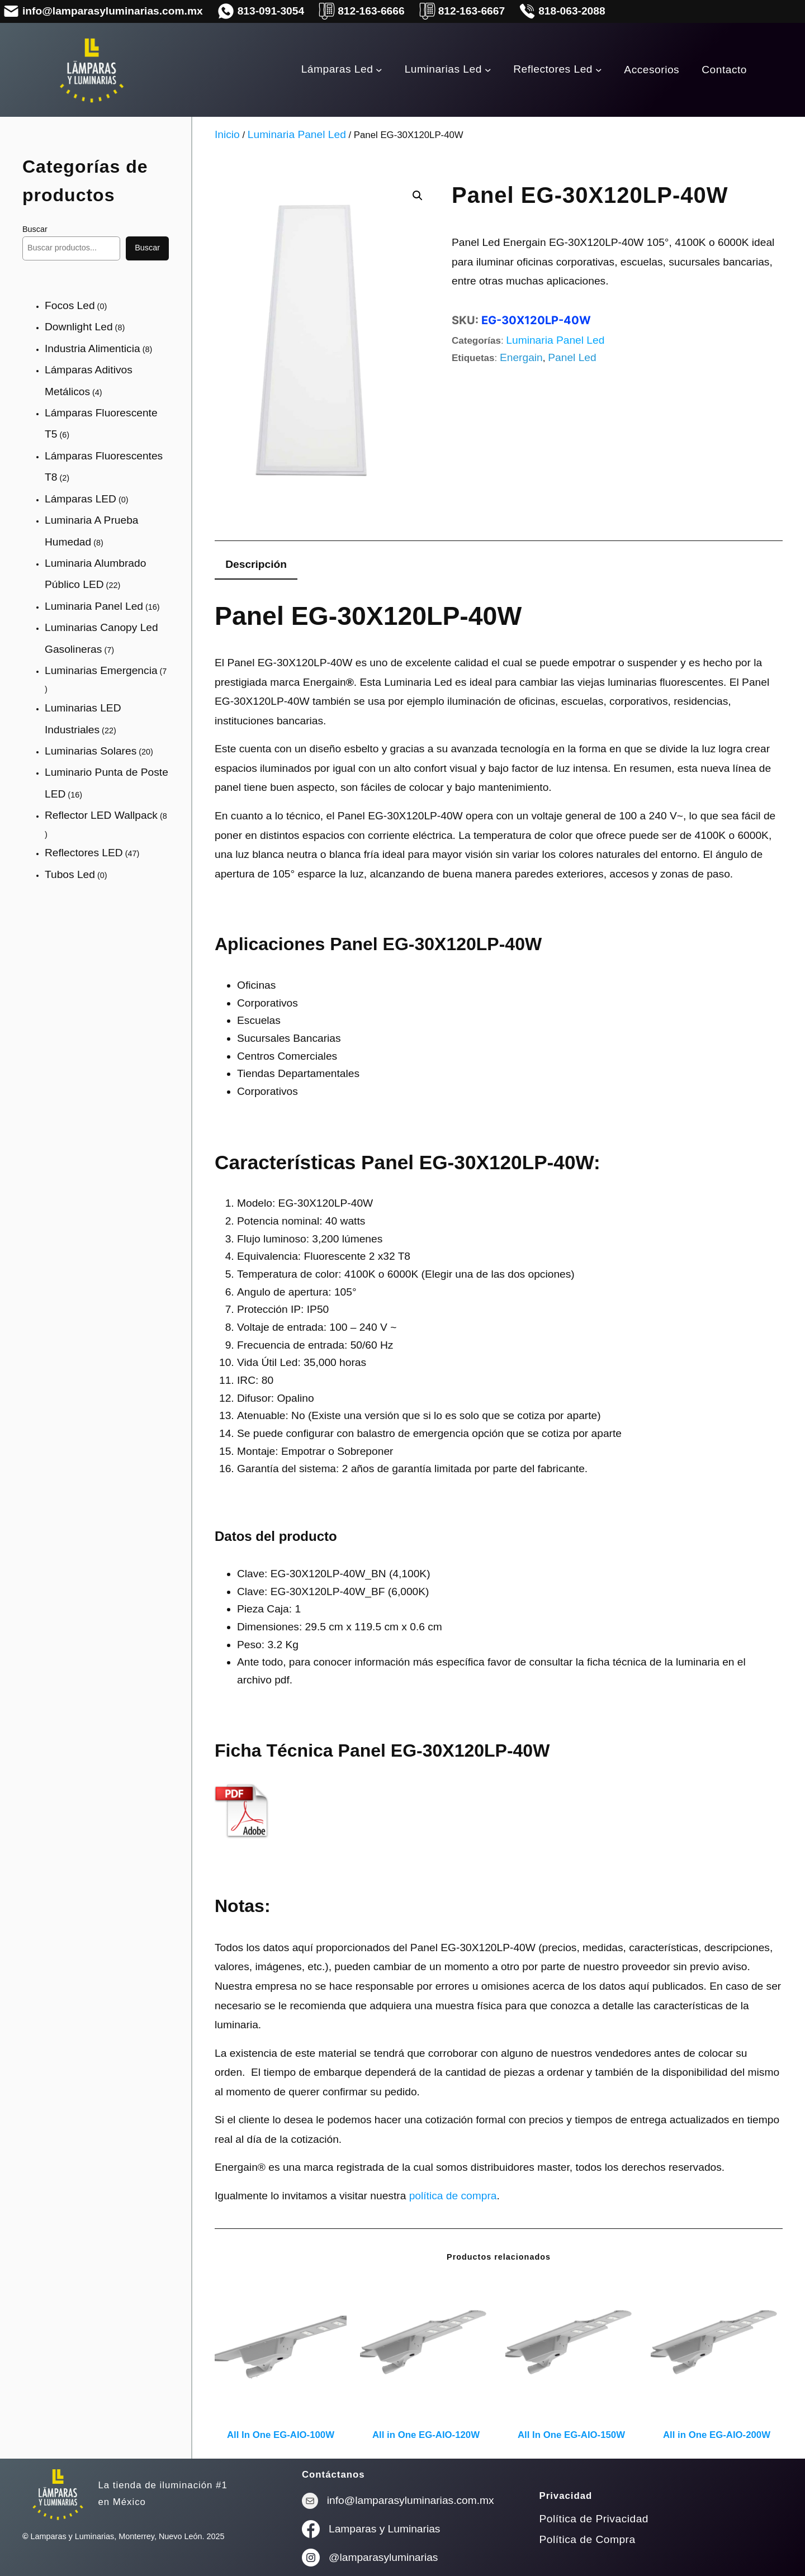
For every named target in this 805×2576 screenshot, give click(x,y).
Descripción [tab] (256, 564)
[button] (418, 196)
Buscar (35, 229)
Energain (521, 357)
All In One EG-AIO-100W (280, 2435)
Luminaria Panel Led (297, 134)
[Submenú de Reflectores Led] (598, 70)
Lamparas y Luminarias (384, 2529)
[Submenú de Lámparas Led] (379, 70)
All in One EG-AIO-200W (716, 2435)
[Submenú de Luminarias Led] (488, 70)
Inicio (227, 134)
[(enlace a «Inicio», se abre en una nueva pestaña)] (57, 2494)
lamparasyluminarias (388, 2557)
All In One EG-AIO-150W (571, 2435)
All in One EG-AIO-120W (426, 2435)
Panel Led (572, 357)
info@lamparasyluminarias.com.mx (410, 2500)
